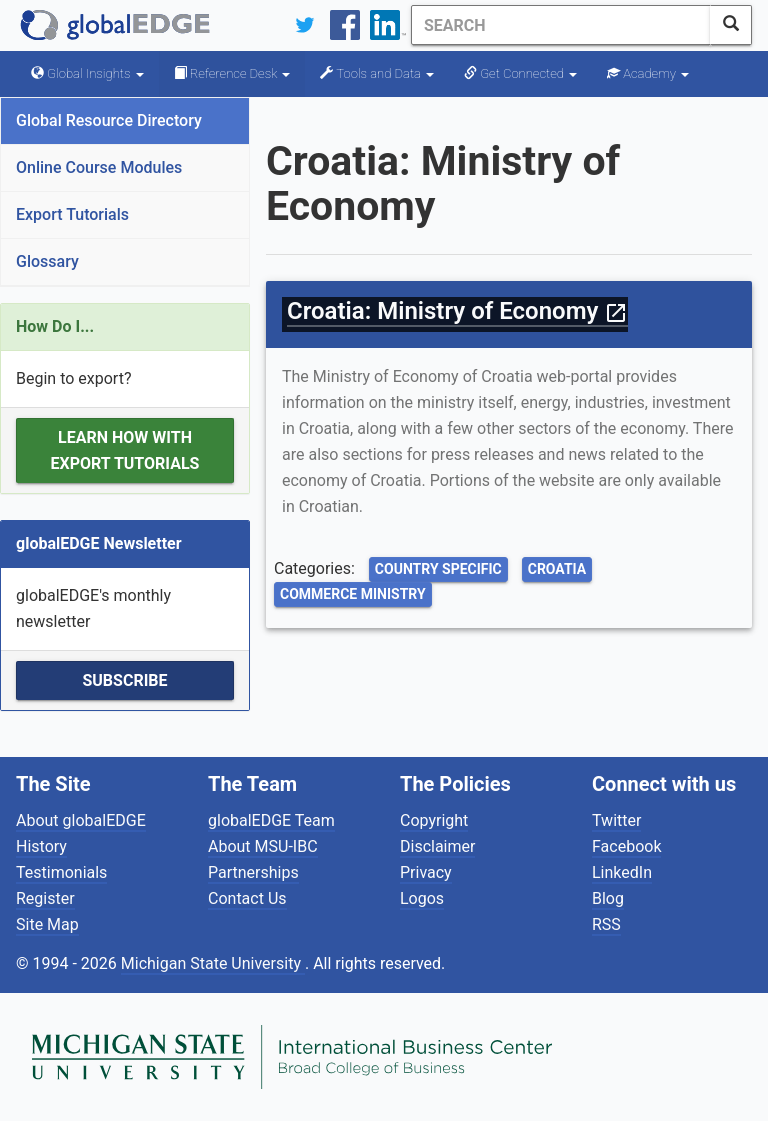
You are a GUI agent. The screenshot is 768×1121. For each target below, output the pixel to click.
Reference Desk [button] (232, 73)
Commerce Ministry (353, 594)
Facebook (626, 846)
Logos (422, 898)
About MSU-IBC (263, 846)
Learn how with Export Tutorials (125, 450)
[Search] (561, 25)
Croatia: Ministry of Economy (457, 311)
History (41, 846)
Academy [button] (648, 73)
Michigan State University (213, 963)
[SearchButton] (731, 25)
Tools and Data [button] (377, 73)
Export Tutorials (72, 214)
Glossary (47, 261)
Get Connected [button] (520, 73)
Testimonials (61, 872)
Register (45, 898)
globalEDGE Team (271, 820)
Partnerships (253, 872)
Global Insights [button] (87, 73)
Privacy (426, 872)
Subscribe (124, 680)
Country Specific (438, 569)
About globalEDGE (81, 820)
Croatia (557, 569)
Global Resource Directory (109, 120)
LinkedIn (622, 872)
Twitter (616, 820)
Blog (608, 898)
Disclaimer (437, 846)
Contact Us (247, 898)
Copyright (434, 820)
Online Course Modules (99, 167)
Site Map (47, 924)
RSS (606, 924)
